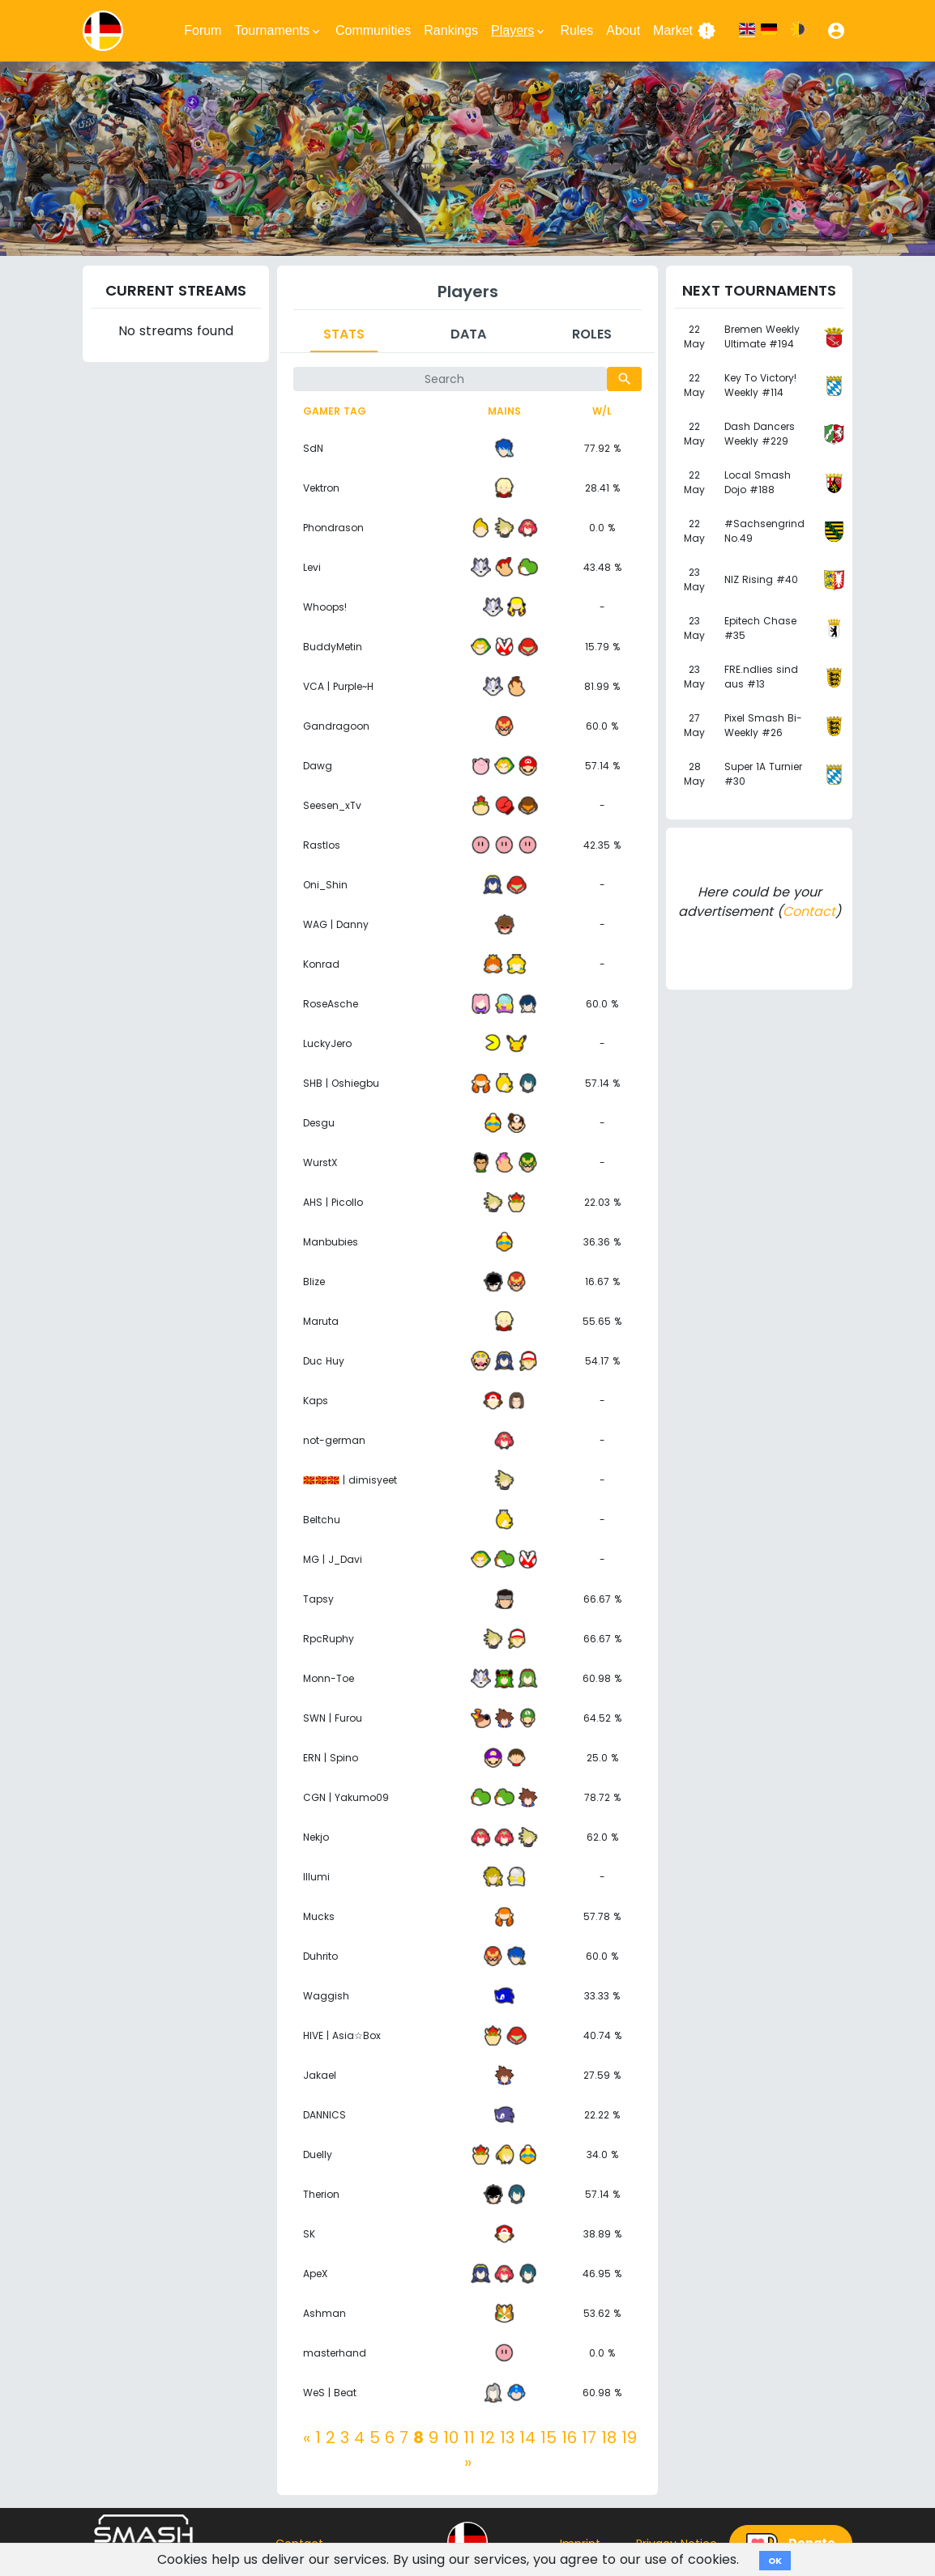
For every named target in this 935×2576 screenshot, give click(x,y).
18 (609, 2437)
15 (548, 2437)
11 (469, 2437)
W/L (602, 411)
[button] (836, 31)
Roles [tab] (592, 334)
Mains (504, 411)
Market (684, 30)
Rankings (451, 30)
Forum (202, 30)
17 (589, 2437)
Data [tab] (468, 334)
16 (569, 2437)
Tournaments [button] (278, 30)
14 (527, 2437)
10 (451, 2437)
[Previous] (306, 2437)
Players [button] (519, 30)
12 (487, 2437)
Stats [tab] (344, 334)
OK (775, 2560)
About (623, 30)
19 (629, 2437)
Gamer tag (334, 411)
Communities (373, 30)
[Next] (468, 2461)
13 (507, 2437)
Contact (809, 911)
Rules (576, 30)
